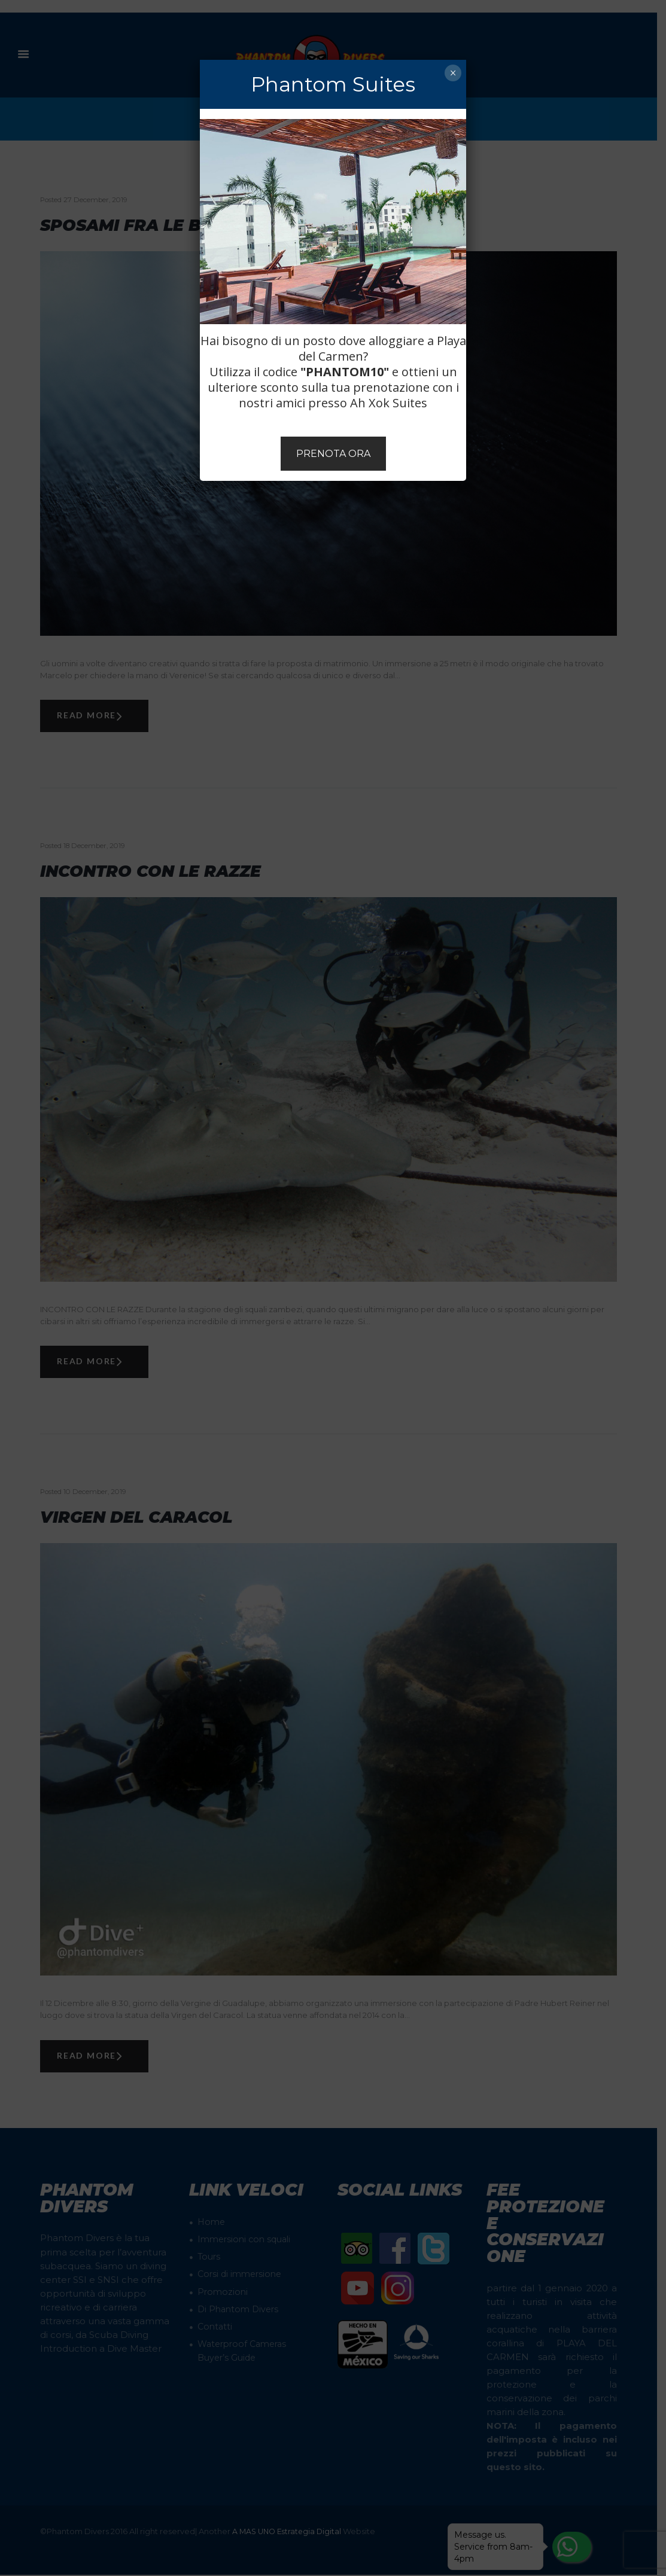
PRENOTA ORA (333, 453)
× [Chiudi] (452, 73)
